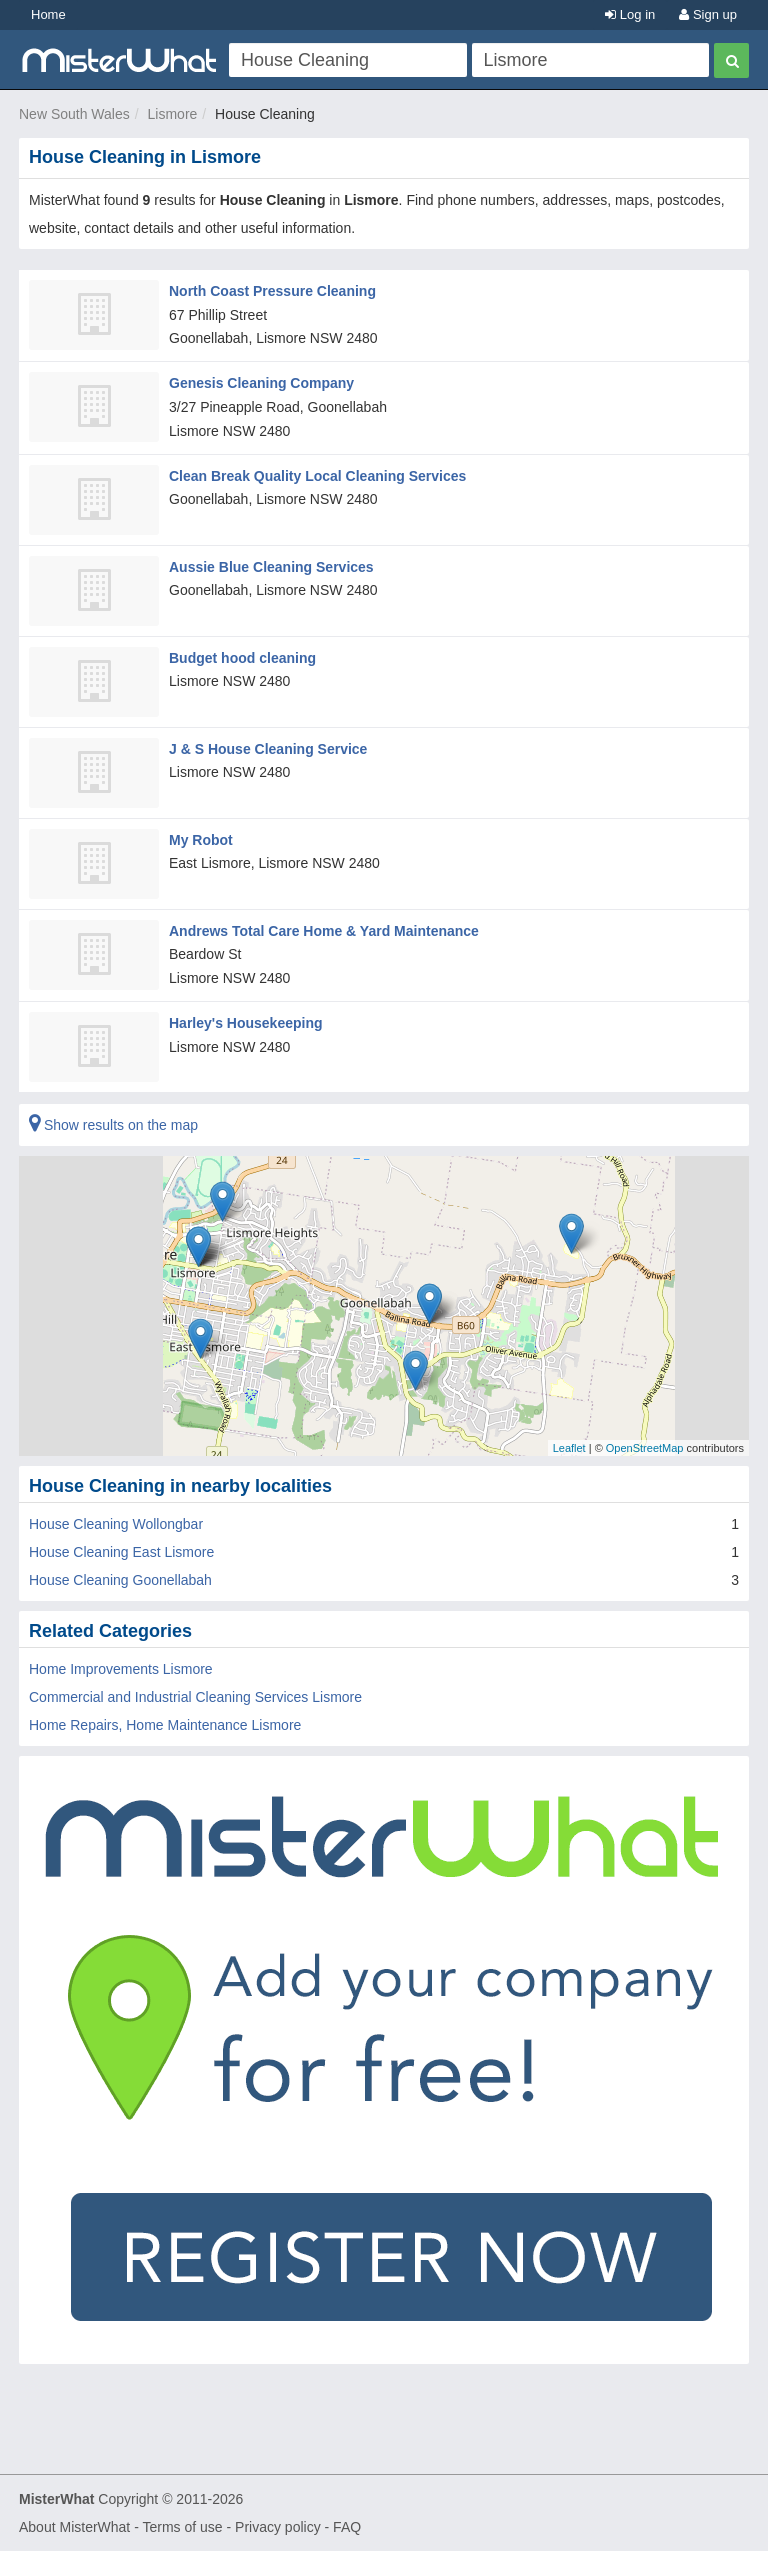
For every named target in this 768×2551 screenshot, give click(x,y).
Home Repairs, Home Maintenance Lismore (165, 1725)
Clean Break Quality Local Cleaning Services (317, 476)
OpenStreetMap (645, 1447)
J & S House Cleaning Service (268, 749)
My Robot (201, 840)
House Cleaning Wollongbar (116, 1524)
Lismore (173, 114)
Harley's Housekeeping (246, 1023)
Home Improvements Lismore (121, 1669)
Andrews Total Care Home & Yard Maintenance (324, 931)
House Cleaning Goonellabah (120, 1580)
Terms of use (182, 2527)
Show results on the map (113, 1125)
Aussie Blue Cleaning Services (271, 567)
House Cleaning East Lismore (121, 1552)
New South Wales (74, 114)
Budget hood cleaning (242, 658)
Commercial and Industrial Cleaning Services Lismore (195, 1697)
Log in (630, 14)
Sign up (708, 14)
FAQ (347, 2527)
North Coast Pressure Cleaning (272, 291)
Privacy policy (278, 2527)
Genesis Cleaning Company (261, 383)
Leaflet (569, 1447)
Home (48, 14)
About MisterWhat (74, 2527)
